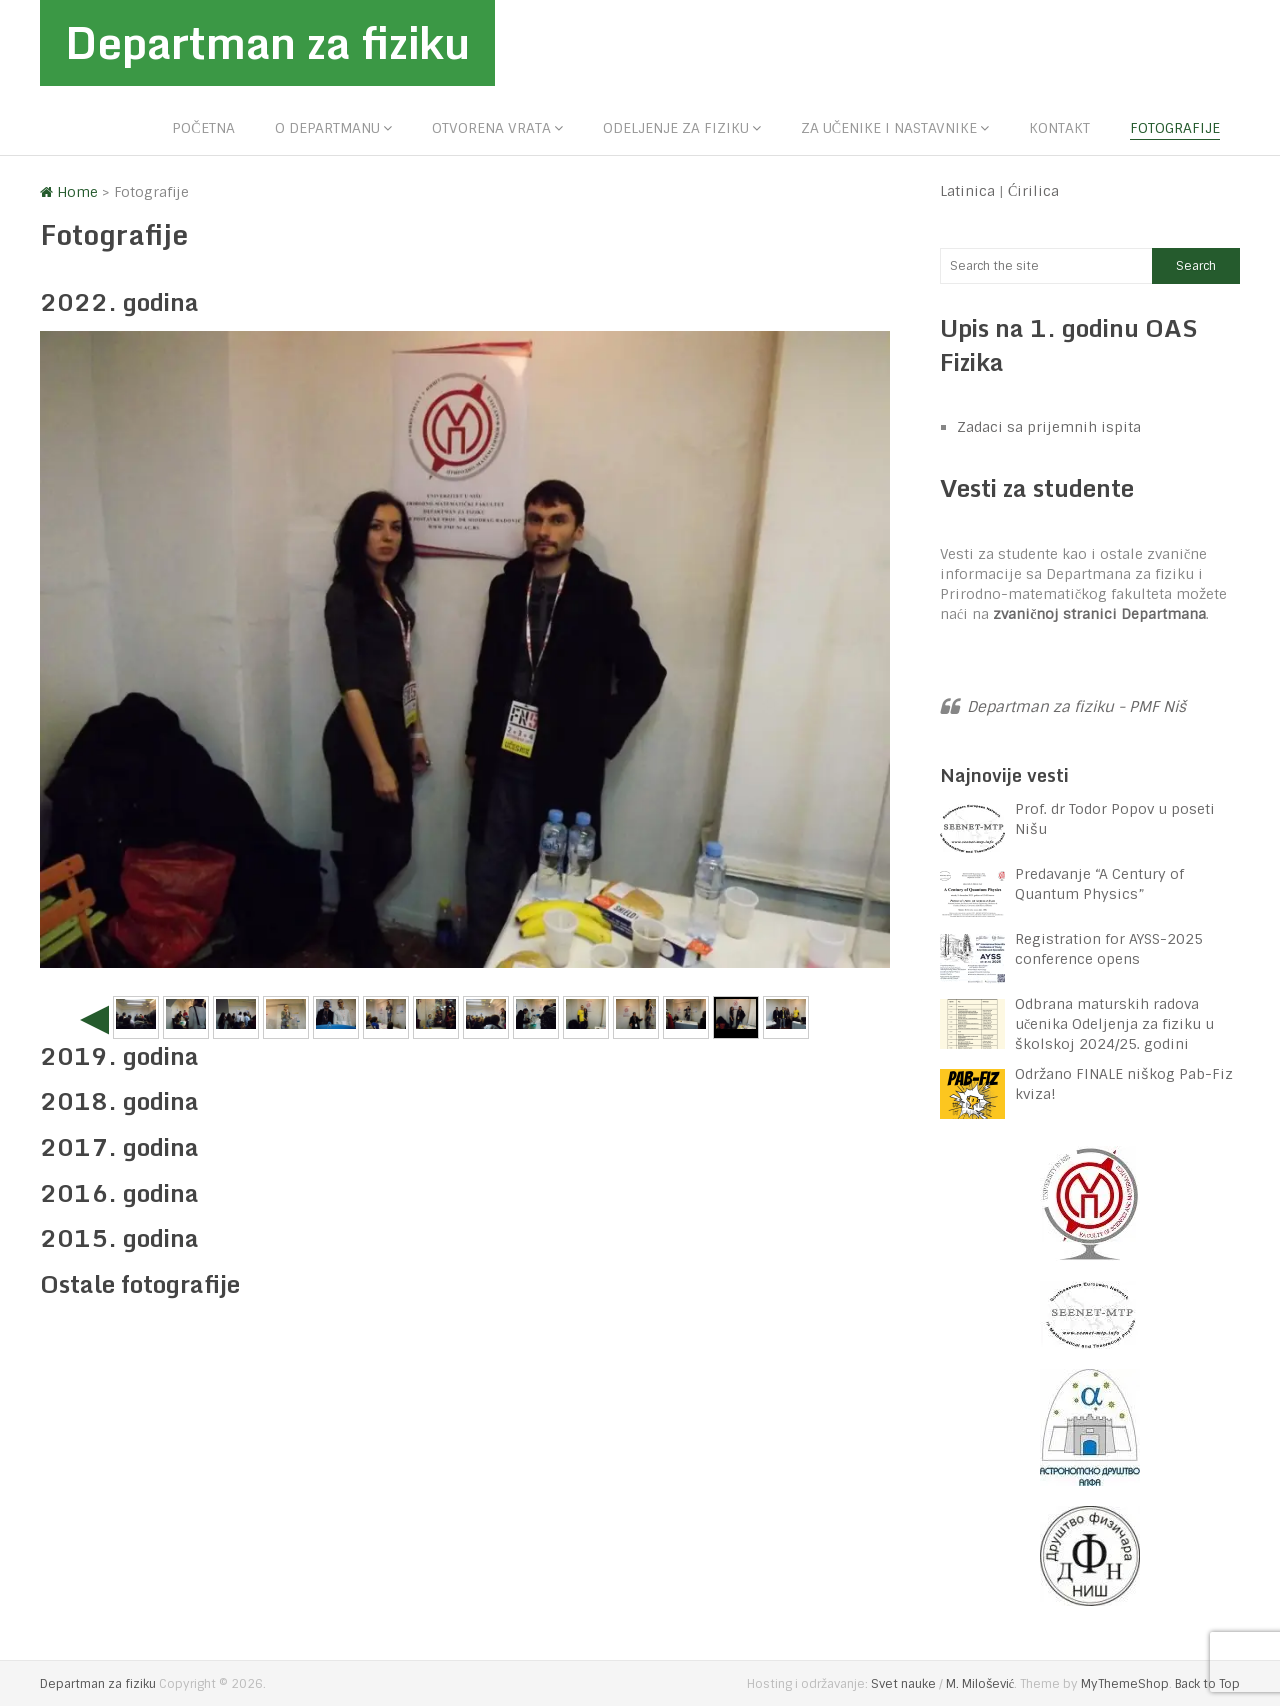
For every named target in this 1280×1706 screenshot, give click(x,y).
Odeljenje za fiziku (676, 128)
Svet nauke (903, 1684)
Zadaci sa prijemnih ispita (1049, 428)
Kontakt (1059, 128)
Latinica (967, 191)
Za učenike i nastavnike (889, 128)
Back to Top (1207, 1684)
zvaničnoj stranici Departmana (1099, 614)
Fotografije (1175, 128)
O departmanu (327, 128)
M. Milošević (980, 1684)
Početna (203, 128)
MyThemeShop (1125, 1684)
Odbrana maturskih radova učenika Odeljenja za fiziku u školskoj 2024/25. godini (1114, 1024)
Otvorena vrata (491, 128)
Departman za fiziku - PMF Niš (1076, 707)
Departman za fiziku (270, 43)
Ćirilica (1033, 191)
